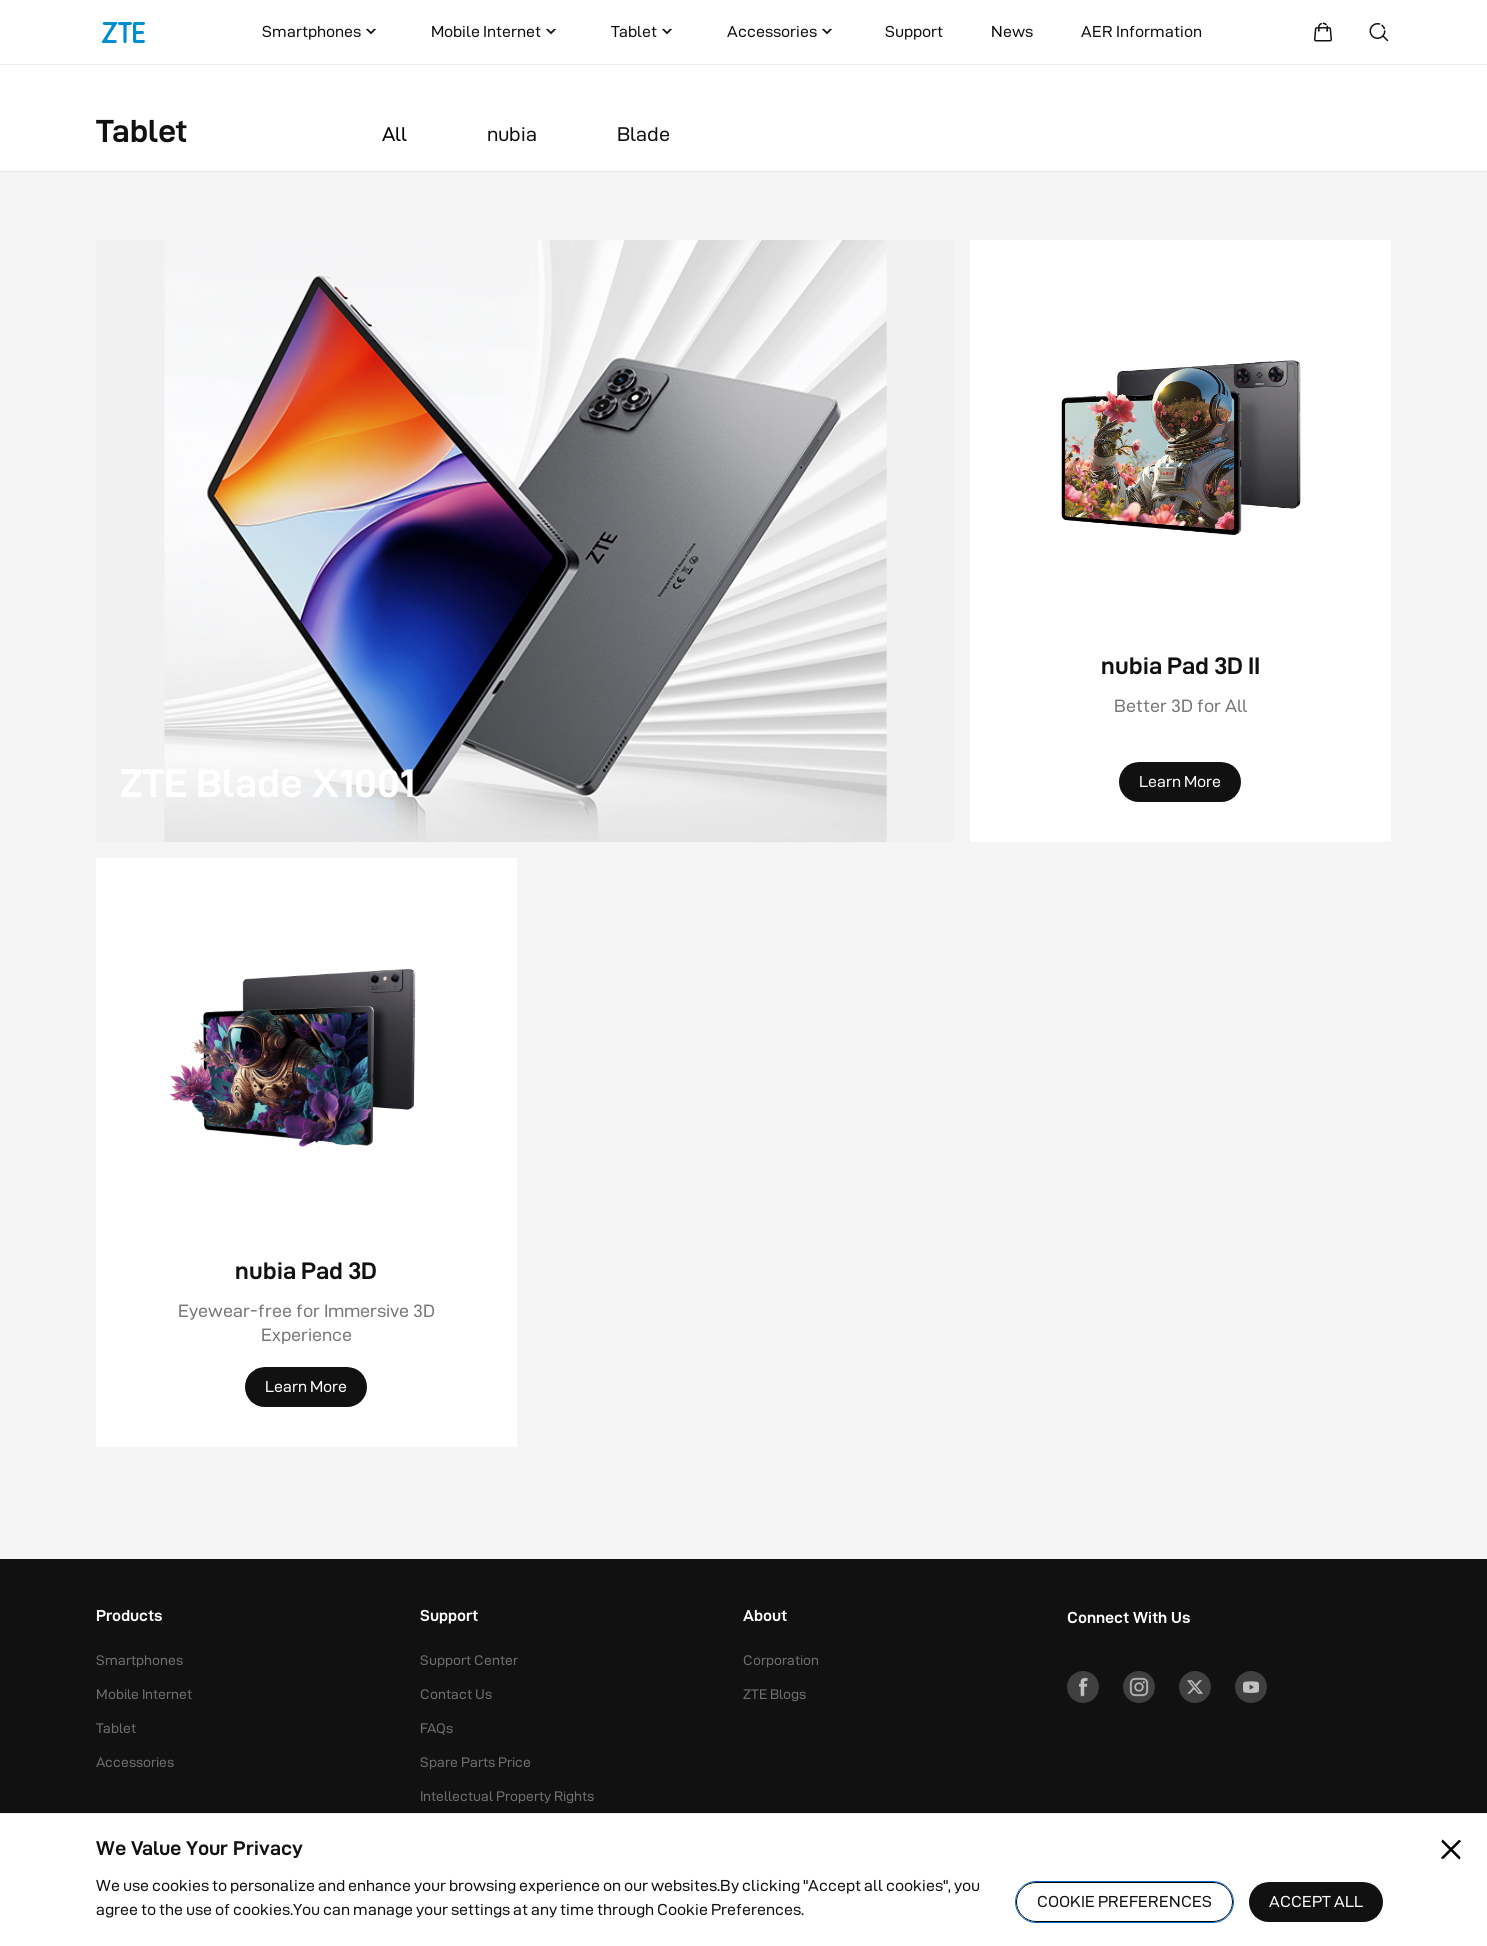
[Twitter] (1195, 1687)
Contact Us (456, 1694)
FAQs (436, 1728)
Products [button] (129, 1617)
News (1012, 31)
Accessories (782, 32)
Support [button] (449, 1617)
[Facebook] (1083, 1687)
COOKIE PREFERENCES (1124, 1901)
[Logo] (123, 32)
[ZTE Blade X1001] (525, 541)
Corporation (781, 1660)
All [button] (394, 134)
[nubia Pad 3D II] (1180, 541)
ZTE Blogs (774, 1694)
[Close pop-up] (1451, 1850)
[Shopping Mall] (1323, 32)
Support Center (469, 1660)
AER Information (1141, 31)
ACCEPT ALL (1316, 1901)
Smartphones (321, 32)
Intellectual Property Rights (507, 1796)
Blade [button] (643, 134)
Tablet (644, 32)
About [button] (765, 1617)
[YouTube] (1251, 1687)
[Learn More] (1180, 782)
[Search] (1379, 32)
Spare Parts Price (475, 1762)
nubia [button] (512, 134)
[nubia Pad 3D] (306, 1212)
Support (914, 31)
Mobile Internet (496, 32)
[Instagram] (1139, 1687)
